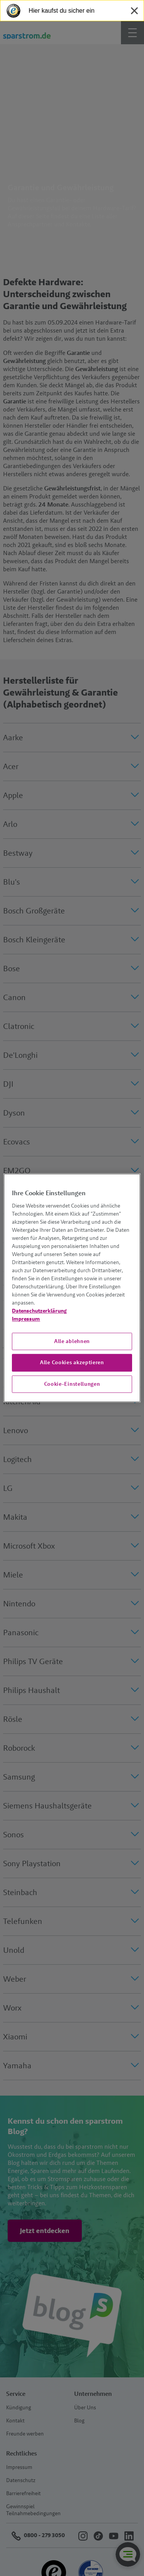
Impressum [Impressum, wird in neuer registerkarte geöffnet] (26, 1318)
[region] (71, 1287)
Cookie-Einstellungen (72, 1383)
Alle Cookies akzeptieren (72, 1362)
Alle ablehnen (72, 1341)
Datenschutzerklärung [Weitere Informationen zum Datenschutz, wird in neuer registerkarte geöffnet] (39, 1310)
